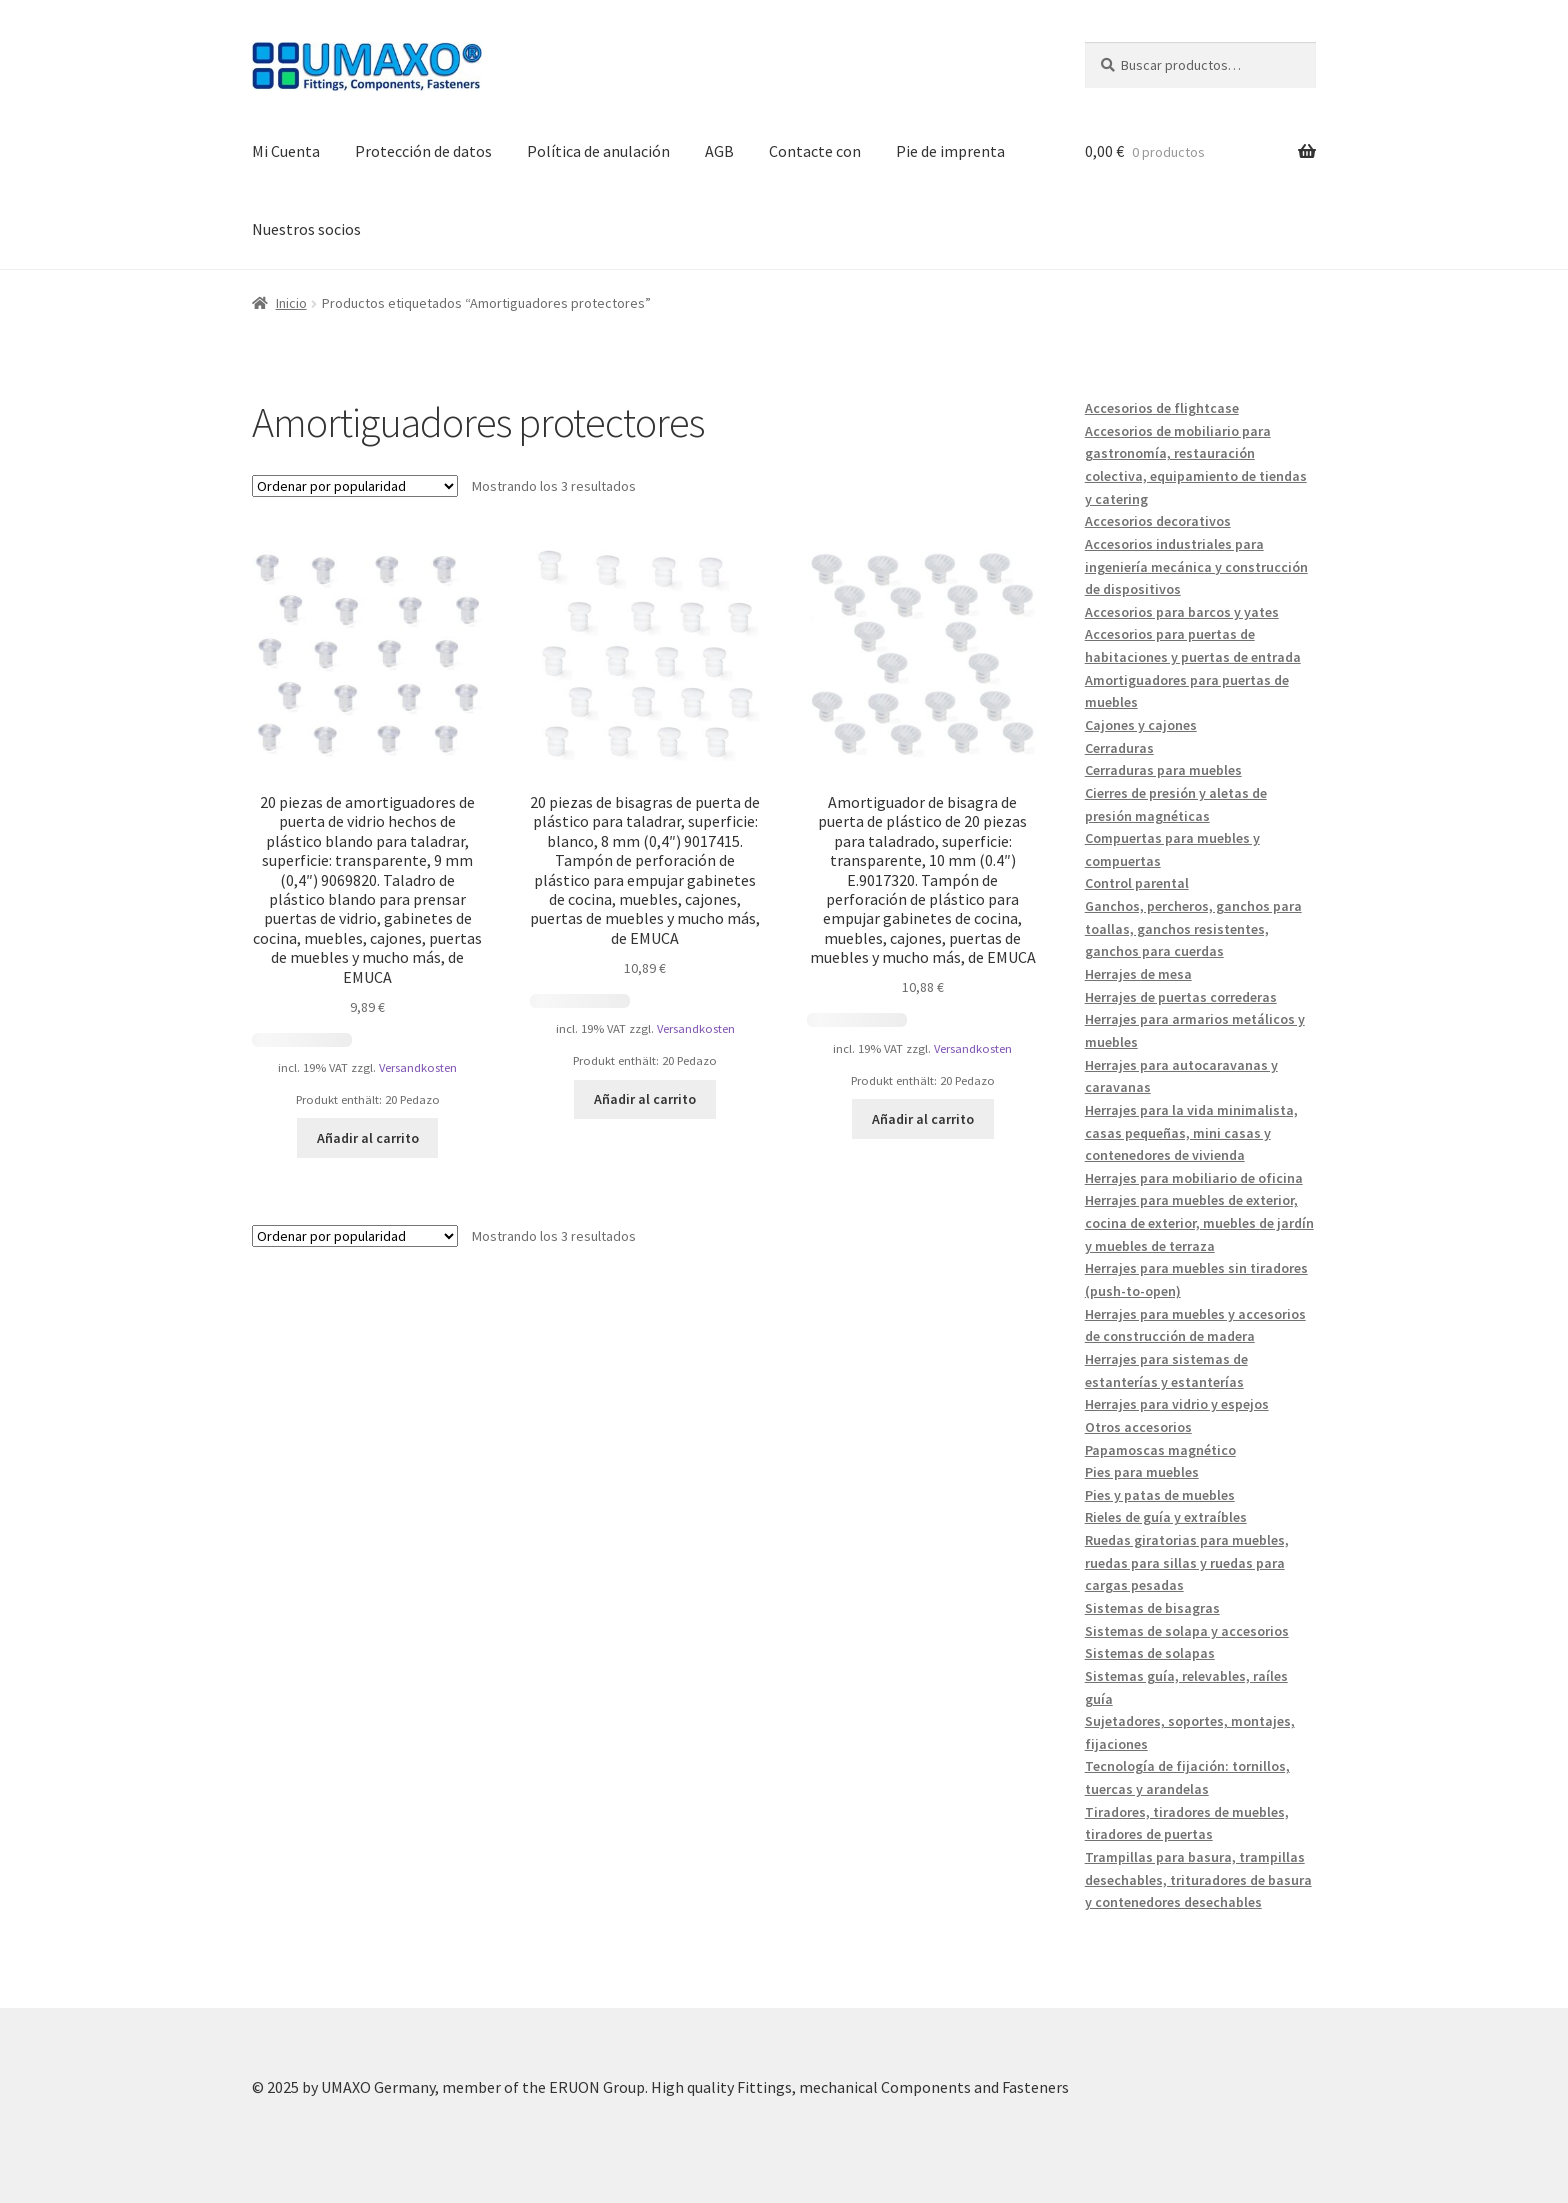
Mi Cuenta (286, 151)
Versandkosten (418, 1067)
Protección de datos (423, 151)
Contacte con (815, 151)
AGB (719, 151)
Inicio (291, 303)
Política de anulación (598, 151)
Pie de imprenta (950, 151)
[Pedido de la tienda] (355, 486)
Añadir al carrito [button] (368, 1138)
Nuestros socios (306, 229)
